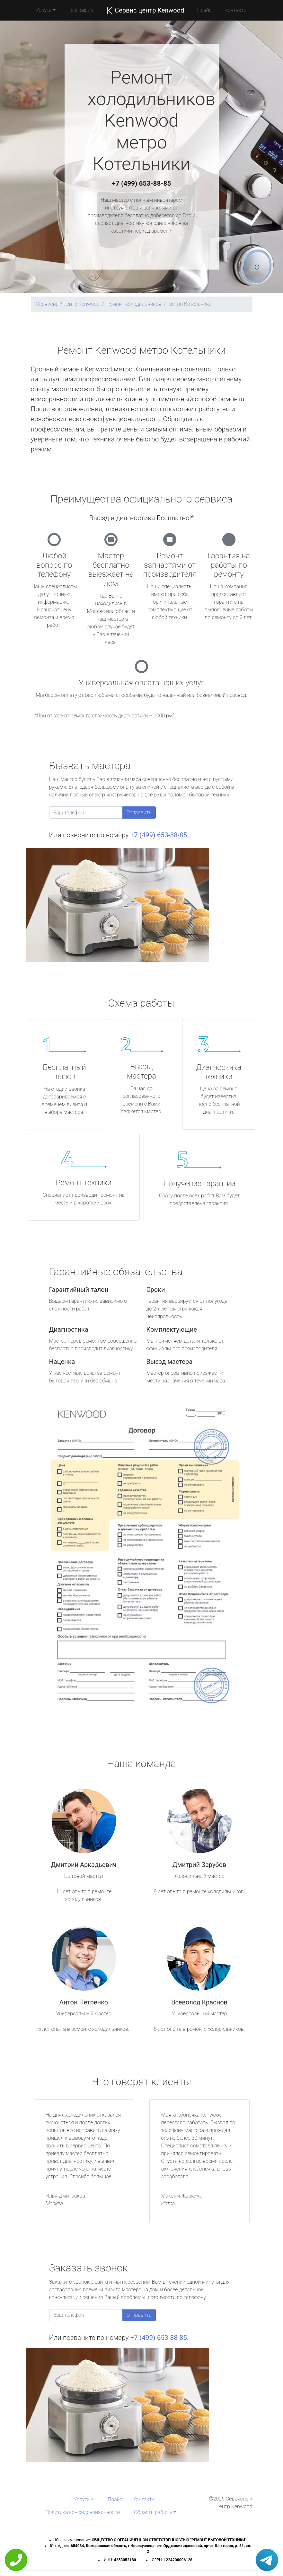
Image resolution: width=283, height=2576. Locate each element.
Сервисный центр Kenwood (68, 304)
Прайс (204, 10)
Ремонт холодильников (134, 304)
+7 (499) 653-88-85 (141, 183)
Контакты (236, 10)
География (80, 10)
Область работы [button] (153, 2512)
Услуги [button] (44, 10)
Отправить (139, 812)
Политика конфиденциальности (82, 2512)
